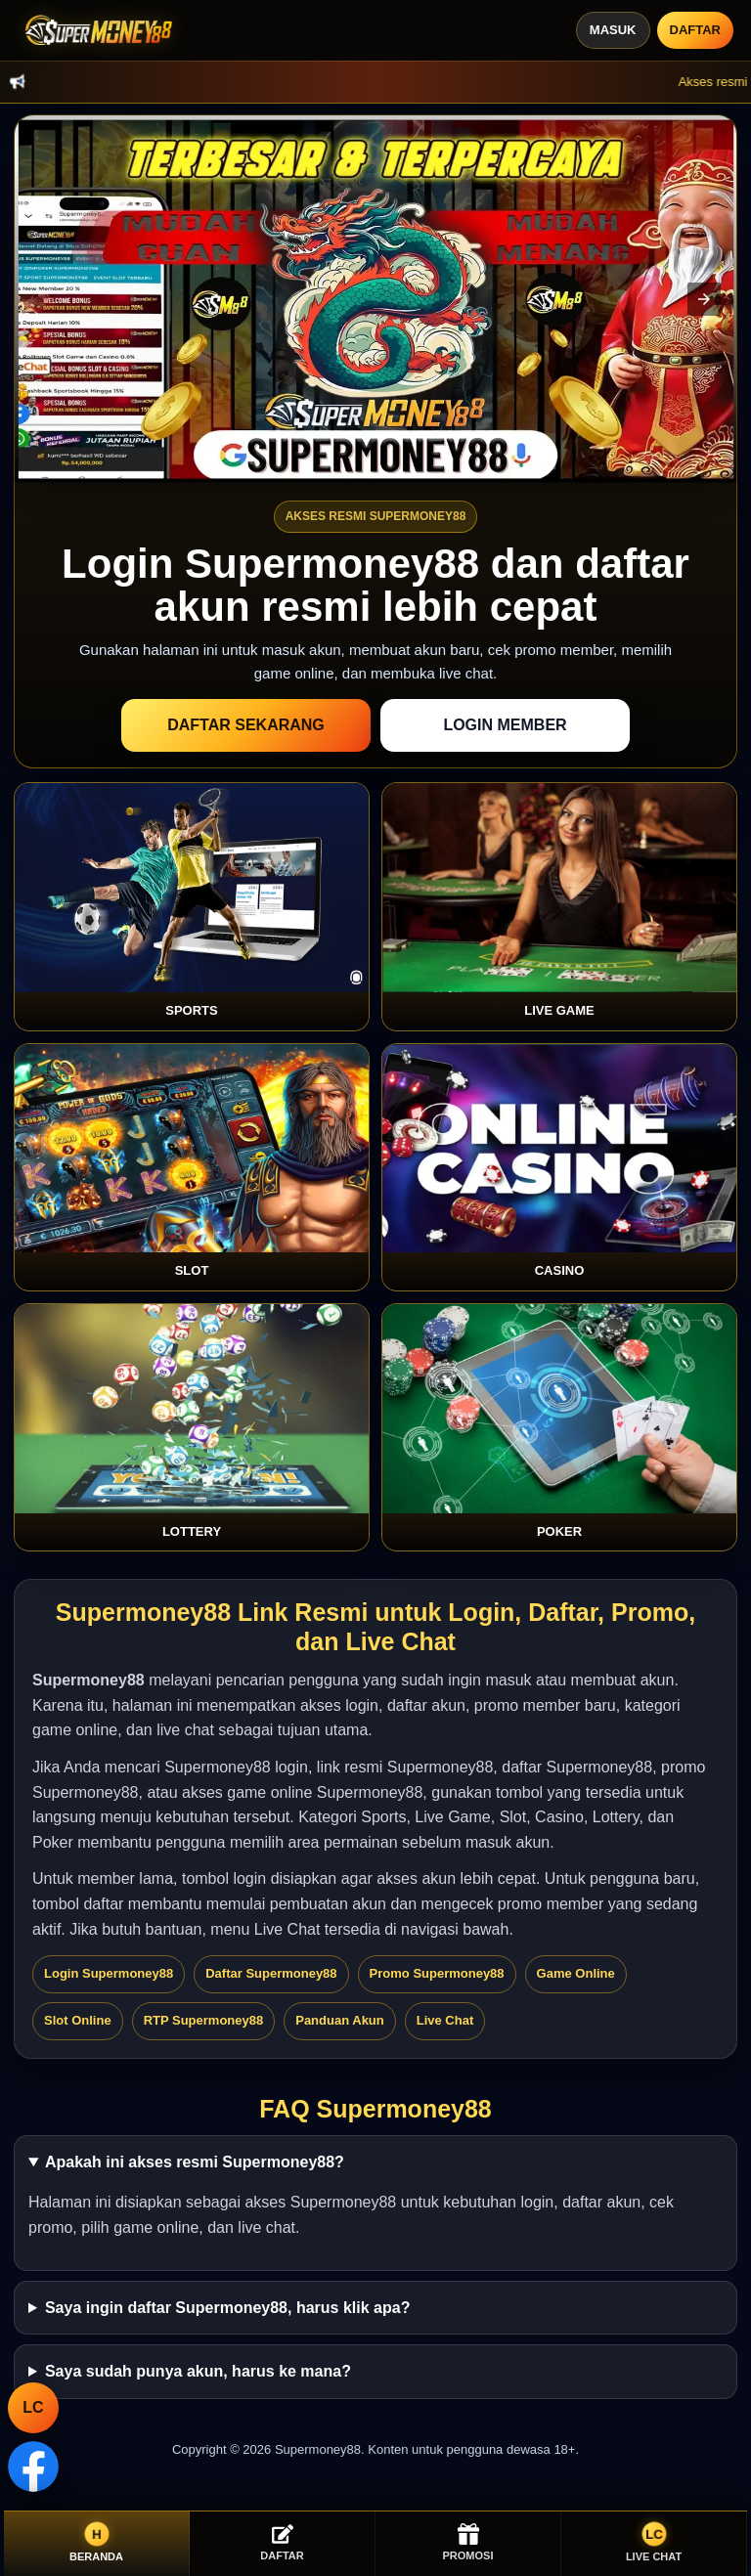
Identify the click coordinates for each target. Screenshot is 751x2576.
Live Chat (445, 2020)
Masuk (613, 29)
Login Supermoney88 (108, 1973)
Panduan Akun (339, 2020)
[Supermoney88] (95, 30)
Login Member (504, 725)
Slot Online (77, 2020)
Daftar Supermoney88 (270, 1973)
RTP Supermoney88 (204, 2020)
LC (32, 2407)
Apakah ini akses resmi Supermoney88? (194, 2162)
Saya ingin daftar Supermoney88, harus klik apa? (227, 2307)
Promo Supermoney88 (437, 1973)
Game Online (576, 1973)
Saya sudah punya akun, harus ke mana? (198, 2371)
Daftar (695, 29)
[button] (704, 299)
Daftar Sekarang (246, 725)
